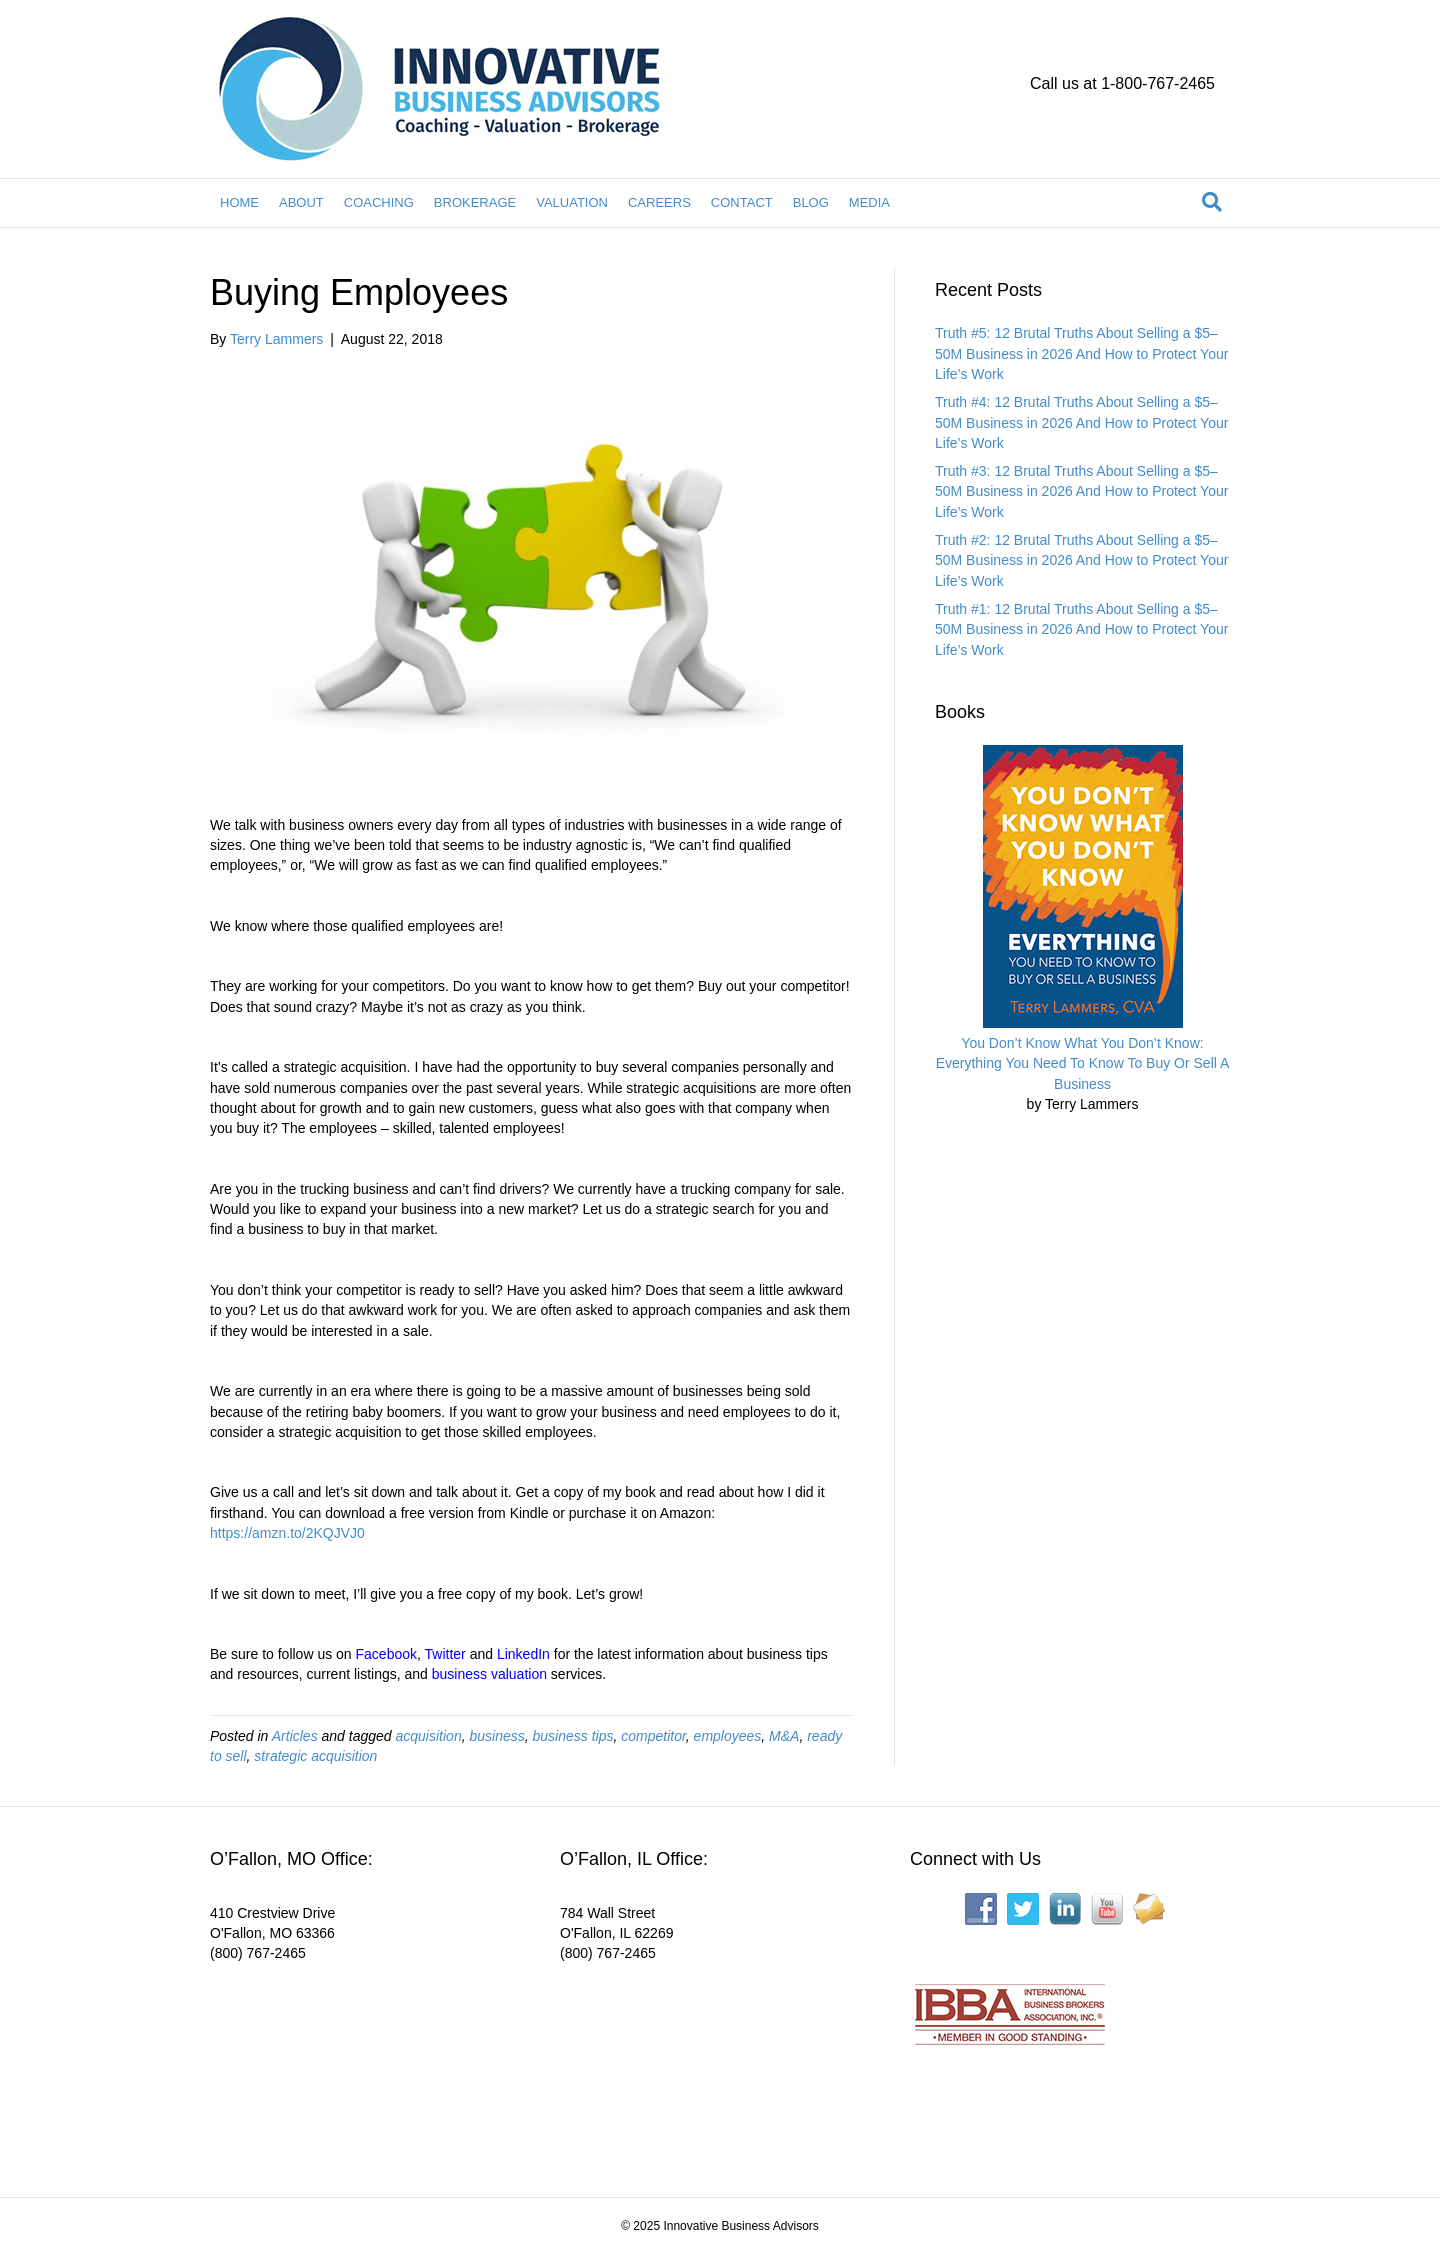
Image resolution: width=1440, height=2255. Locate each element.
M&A (784, 1736)
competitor (653, 1736)
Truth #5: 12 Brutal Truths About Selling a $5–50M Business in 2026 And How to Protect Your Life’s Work (1081, 353)
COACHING (379, 202)
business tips (573, 1736)
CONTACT (742, 202)
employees (728, 1736)
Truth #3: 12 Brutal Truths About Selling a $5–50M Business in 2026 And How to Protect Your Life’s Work (1081, 491)
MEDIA (869, 202)
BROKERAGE (475, 202)
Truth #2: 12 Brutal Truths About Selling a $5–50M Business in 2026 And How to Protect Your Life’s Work (1081, 560)
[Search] (1212, 202)
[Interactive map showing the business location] (360, 2066)
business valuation (489, 1674)
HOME (239, 202)
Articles (295, 1736)
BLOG (811, 202)
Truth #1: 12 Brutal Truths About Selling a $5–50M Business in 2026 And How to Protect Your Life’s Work (1081, 629)
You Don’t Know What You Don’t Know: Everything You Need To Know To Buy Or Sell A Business (1083, 1063)
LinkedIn (523, 1654)
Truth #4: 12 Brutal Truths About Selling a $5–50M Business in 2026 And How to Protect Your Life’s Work (1081, 422)
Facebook (386, 1654)
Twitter (445, 1654)
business (496, 1736)
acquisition (429, 1736)
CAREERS (659, 202)
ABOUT (301, 202)
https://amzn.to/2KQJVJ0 (287, 1533)
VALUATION (572, 202)
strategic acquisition (315, 1756)
